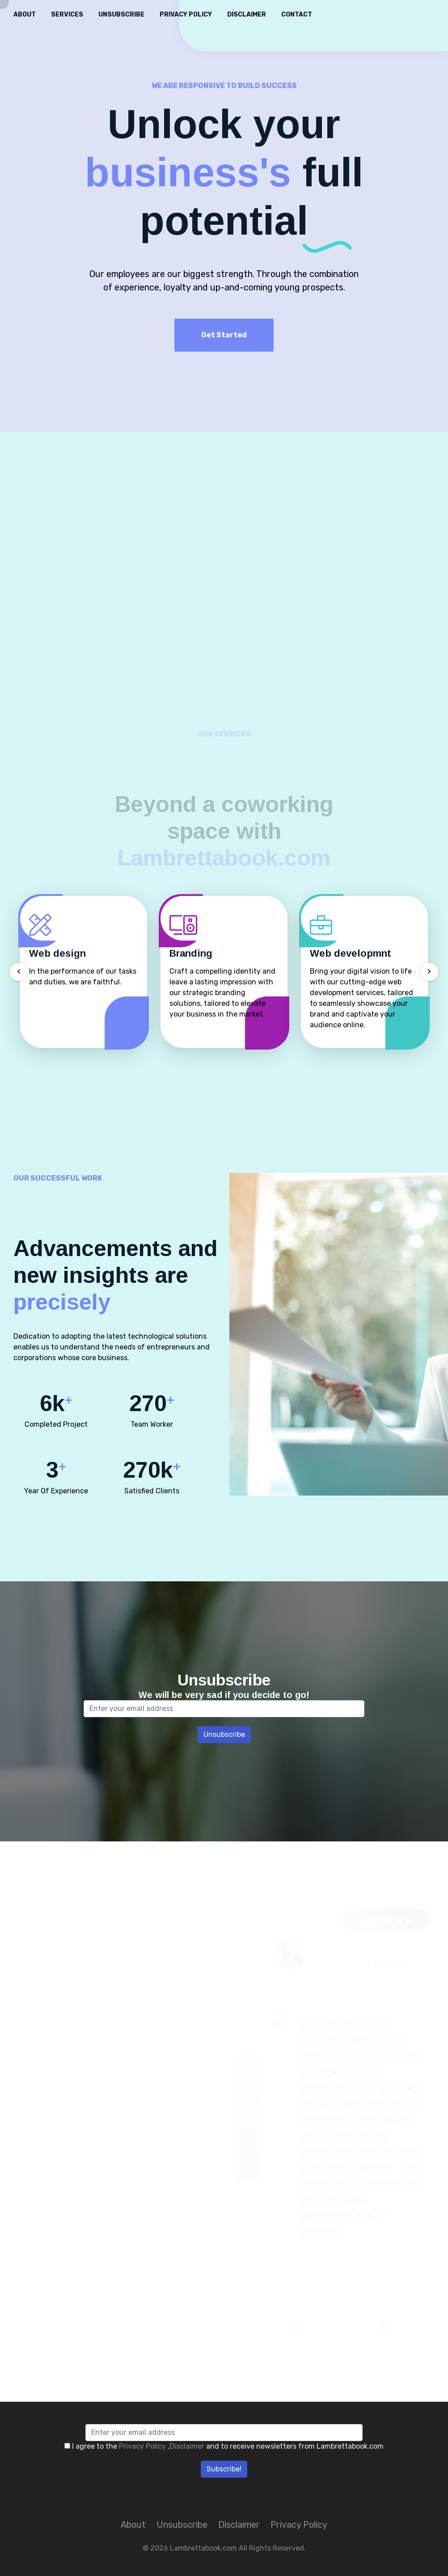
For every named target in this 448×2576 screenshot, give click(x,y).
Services (67, 14)
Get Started (224, 335)
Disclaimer (246, 14)
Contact (296, 14)
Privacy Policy (186, 14)
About (24, 14)
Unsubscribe (121, 14)
